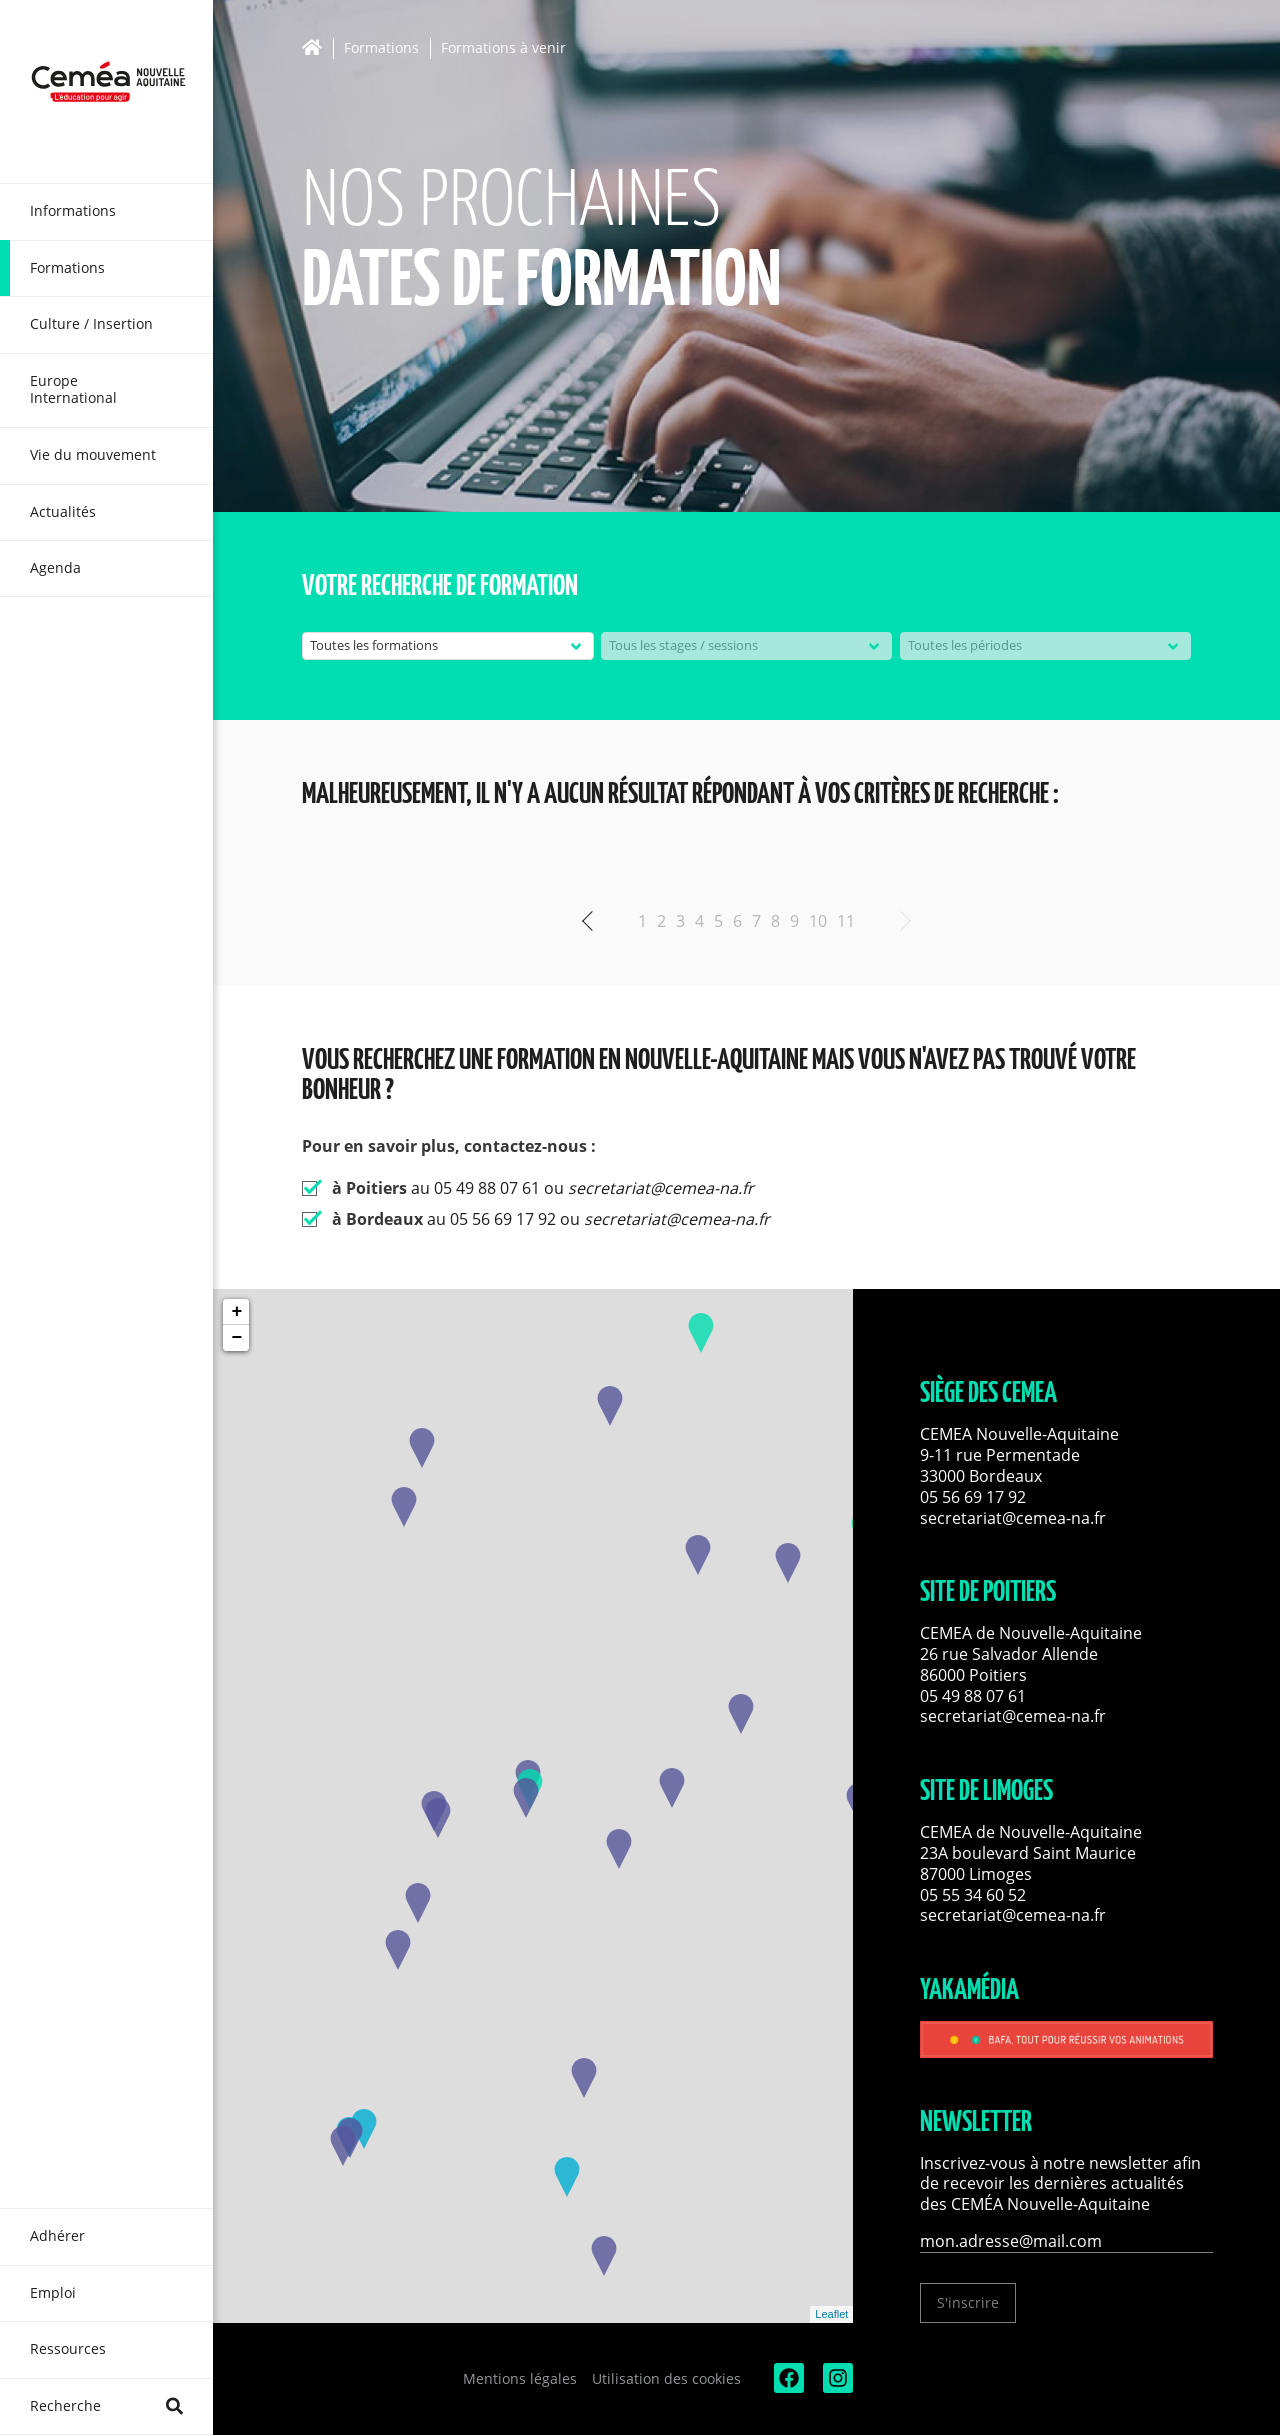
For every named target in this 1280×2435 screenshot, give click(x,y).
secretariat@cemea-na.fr (1013, 1518)
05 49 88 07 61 (973, 1696)
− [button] (236, 1338)
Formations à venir (503, 48)
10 (818, 921)
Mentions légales (520, 2378)
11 (846, 921)
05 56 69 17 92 (973, 1497)
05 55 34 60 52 (973, 1895)
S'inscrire (968, 2302)
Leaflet (831, 2314)
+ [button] (236, 1312)
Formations (381, 48)
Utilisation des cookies (666, 2378)
